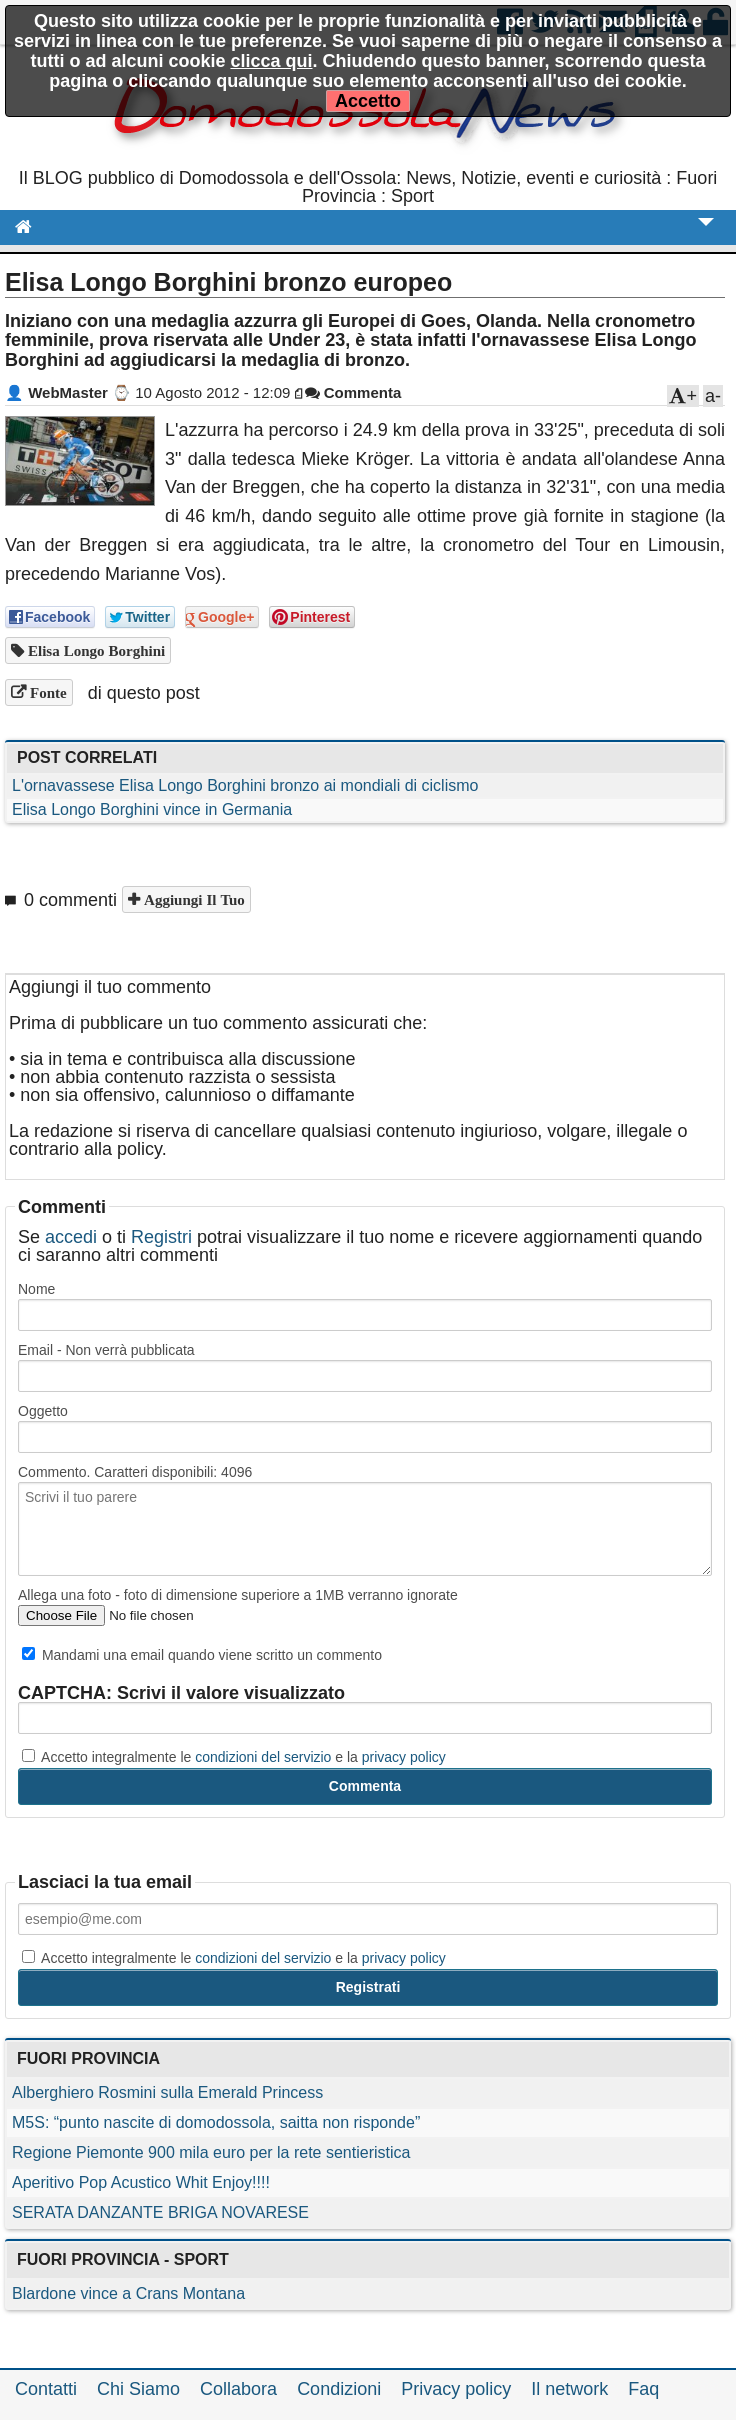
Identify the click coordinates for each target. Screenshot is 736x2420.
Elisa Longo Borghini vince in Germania (152, 809)
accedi (71, 1237)
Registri (161, 1237)
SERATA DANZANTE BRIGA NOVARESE (160, 2212)
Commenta (353, 392)
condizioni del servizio (263, 1757)
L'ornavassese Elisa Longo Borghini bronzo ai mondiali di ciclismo (245, 785)
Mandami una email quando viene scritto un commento (202, 1655)
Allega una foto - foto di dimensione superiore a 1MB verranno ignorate (238, 1595)
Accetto (368, 101)
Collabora (238, 2389)
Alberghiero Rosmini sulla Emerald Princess (167, 2092)
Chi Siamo (138, 2389)
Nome (36, 1289)
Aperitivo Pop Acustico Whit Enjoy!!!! (141, 2182)
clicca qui (271, 61)
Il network (569, 2389)
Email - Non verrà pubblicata (106, 1350)
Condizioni (339, 2389)
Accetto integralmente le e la (234, 1757)
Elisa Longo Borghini (94, 650)
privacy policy (404, 1757)
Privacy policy (456, 2389)
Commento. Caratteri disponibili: (135, 1472)
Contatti (46, 2389)
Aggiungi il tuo (192, 899)
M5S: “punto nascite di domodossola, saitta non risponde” (216, 2122)
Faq (643, 2389)
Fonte (46, 692)
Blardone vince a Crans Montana (128, 2293)
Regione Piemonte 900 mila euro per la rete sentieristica (211, 2152)
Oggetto (43, 1411)
